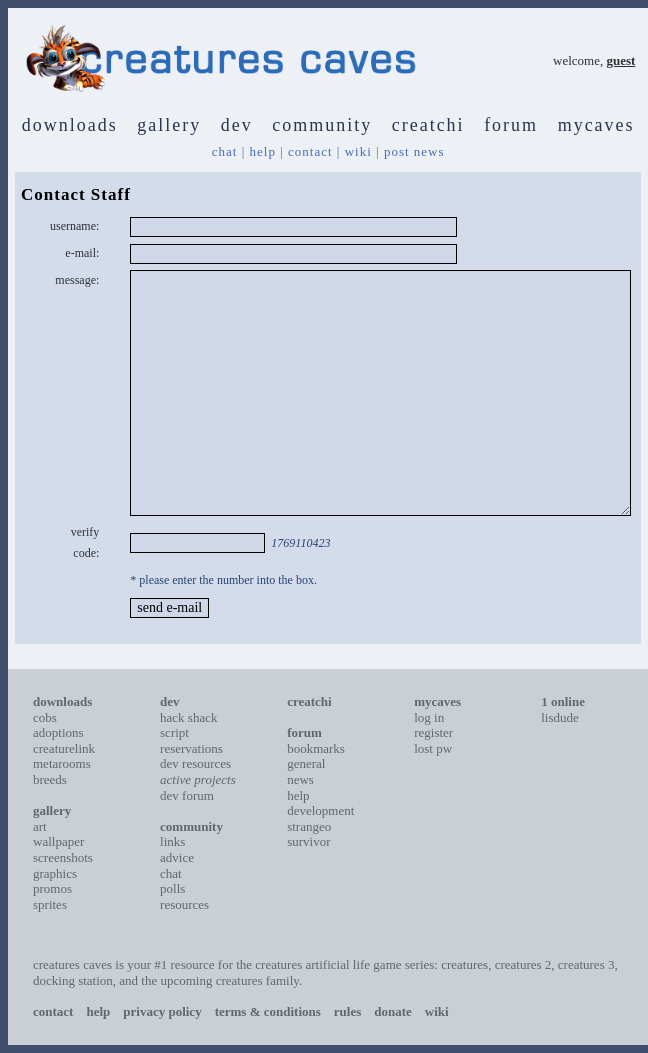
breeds (50, 779)
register (433, 732)
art (40, 826)
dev (237, 125)
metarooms (62, 763)
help (263, 151)
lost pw (433, 748)
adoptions (58, 732)
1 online (563, 701)
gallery (169, 125)
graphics (55, 873)
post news (414, 151)
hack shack (188, 717)
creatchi (428, 125)
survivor (308, 841)
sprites (50, 904)
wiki (358, 151)
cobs (45, 717)
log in (429, 717)
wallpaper (58, 841)
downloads (70, 125)
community (322, 125)
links (172, 841)
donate (393, 1011)
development (320, 810)
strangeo (309, 826)
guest (620, 60)
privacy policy (162, 1011)
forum (511, 125)
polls (172, 888)
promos (52, 888)
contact (310, 151)
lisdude (560, 717)
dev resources (195, 763)
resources (184, 904)
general (306, 763)
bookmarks (316, 748)
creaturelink (64, 748)
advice (177, 857)
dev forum (187, 795)
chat (225, 151)
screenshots (63, 857)
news (300, 779)
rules (347, 1011)
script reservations (191, 740)
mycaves (596, 125)
